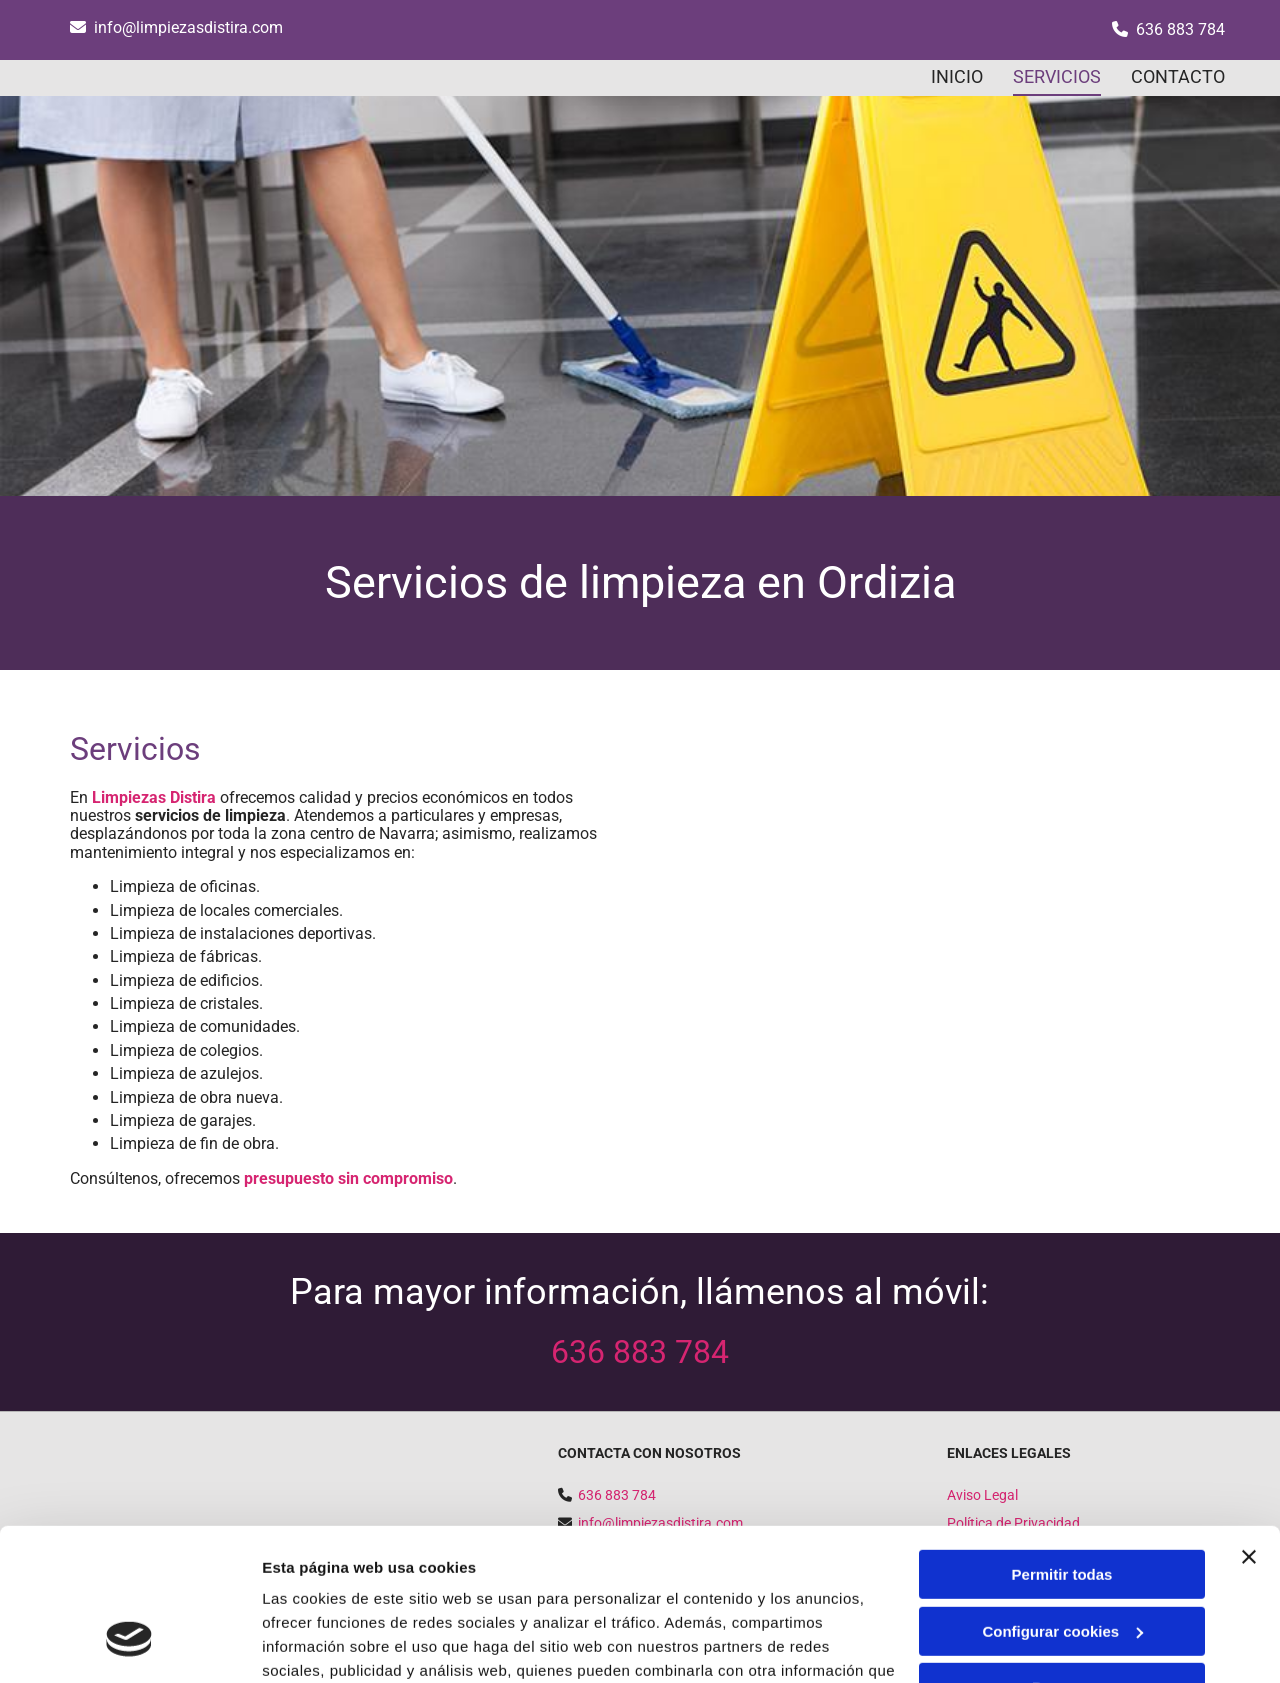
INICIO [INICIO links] (957, 76)
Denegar (1062, 1557)
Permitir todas (1062, 1444)
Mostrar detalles (320, 1643)
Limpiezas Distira (154, 797)
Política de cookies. (408, 1588)
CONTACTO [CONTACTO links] (1178, 76)
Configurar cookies (1062, 1500)
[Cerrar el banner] (1249, 1427)
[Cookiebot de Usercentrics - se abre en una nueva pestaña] (129, 1644)
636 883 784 (1180, 29)
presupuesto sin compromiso (348, 1178)
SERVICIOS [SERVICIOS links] (1057, 76)
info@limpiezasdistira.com (188, 27)
